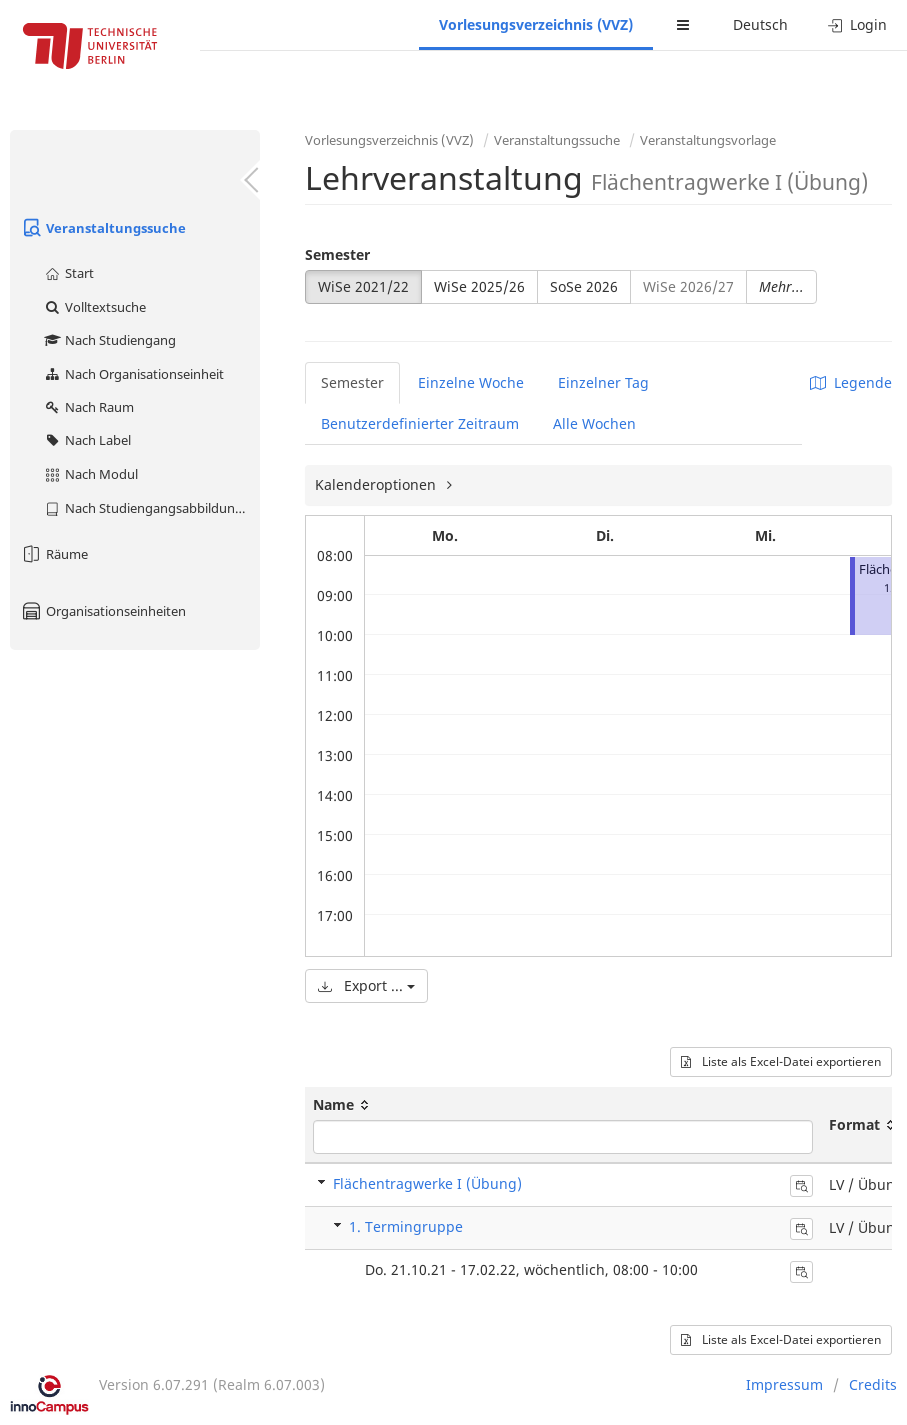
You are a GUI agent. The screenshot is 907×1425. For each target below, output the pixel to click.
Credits (873, 1384)
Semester (337, 254)
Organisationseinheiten (103, 611)
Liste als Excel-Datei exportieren (781, 1061)
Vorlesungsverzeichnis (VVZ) (536, 24)
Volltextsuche (94, 307)
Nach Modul (90, 474)
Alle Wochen (594, 423)
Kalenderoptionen (377, 484)
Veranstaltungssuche (103, 228)
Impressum (784, 1384)
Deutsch (760, 24)
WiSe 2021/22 (363, 286)
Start (68, 273)
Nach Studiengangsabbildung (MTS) (151, 508)
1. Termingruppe (406, 1226)
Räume (54, 554)
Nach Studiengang (109, 340)
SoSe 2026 (584, 286)
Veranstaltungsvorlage (708, 140)
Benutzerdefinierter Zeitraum (420, 423)
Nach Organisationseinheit (133, 374)
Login (857, 24)
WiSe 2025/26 (479, 286)
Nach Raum (88, 407)
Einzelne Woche (471, 382)
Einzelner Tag (603, 382)
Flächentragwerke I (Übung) (427, 1183)
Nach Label (87, 440)
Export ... (366, 985)
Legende (851, 382)
